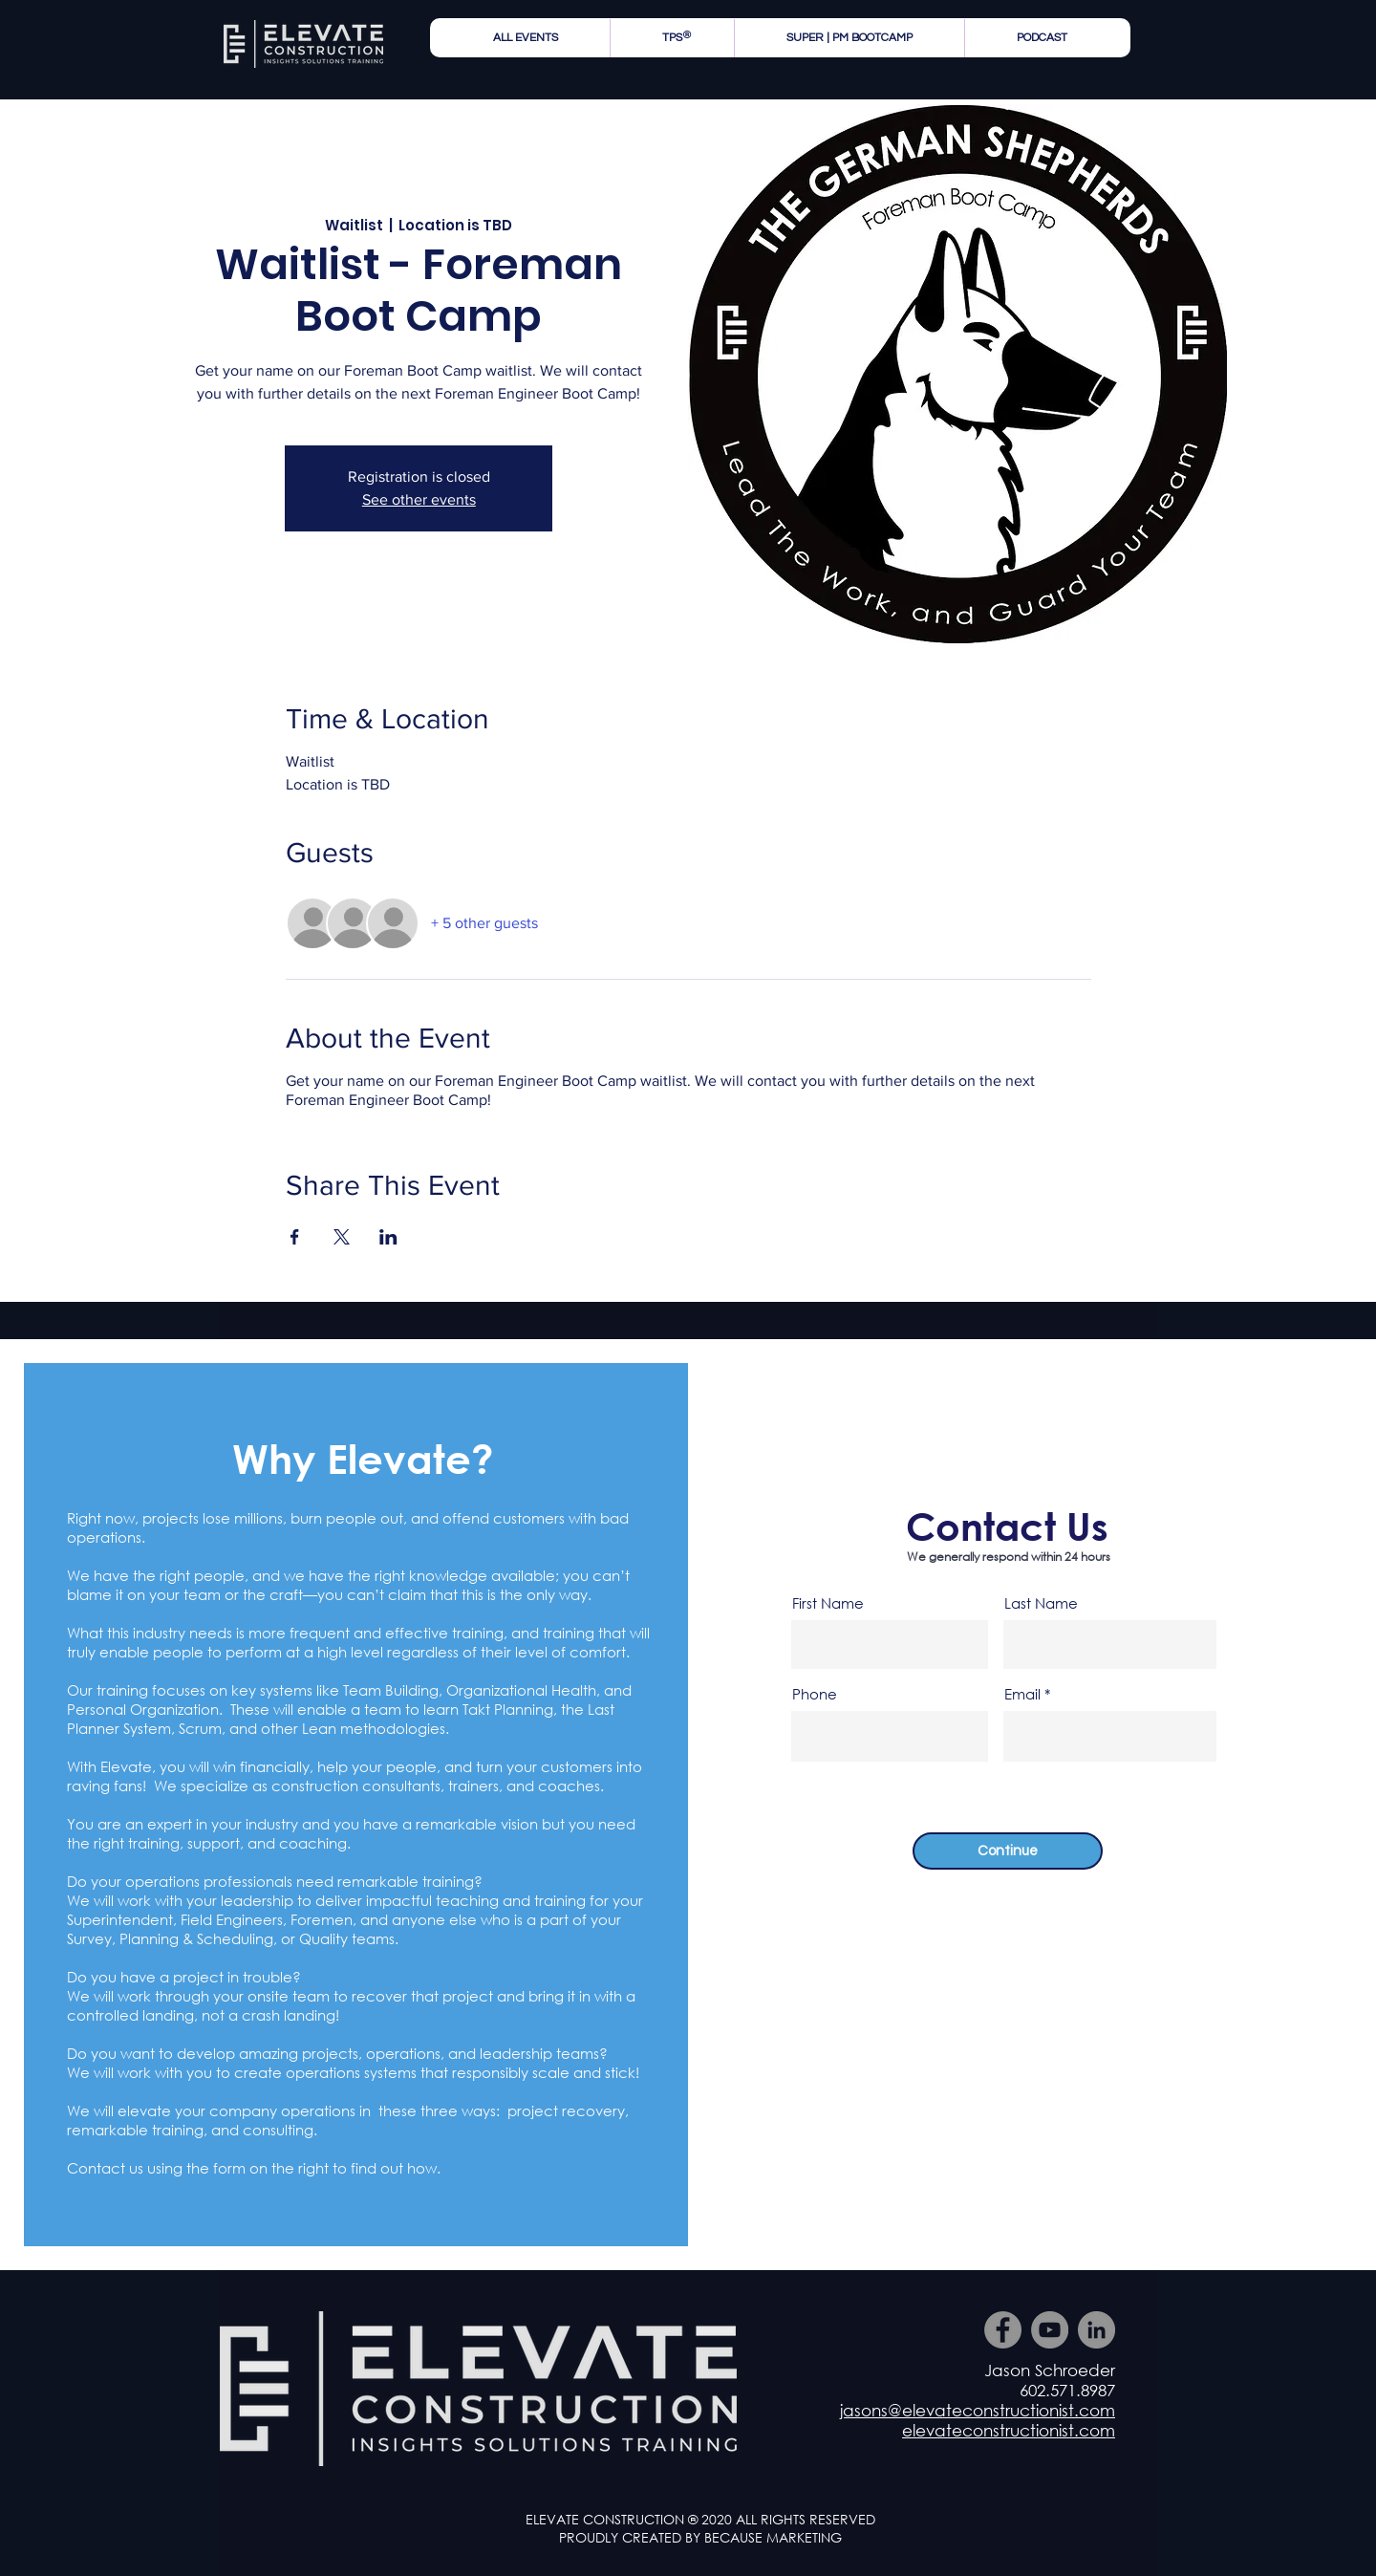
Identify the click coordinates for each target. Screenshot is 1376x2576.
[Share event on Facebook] (295, 1237)
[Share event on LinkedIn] (388, 1237)
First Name (828, 1603)
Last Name (1041, 1603)
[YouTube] (1049, 2330)
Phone (814, 1694)
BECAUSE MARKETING (773, 2537)
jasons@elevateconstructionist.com (977, 2410)
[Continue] (1008, 1851)
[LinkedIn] (1096, 2330)
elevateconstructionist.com (1008, 2430)
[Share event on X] (342, 1237)
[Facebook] (1002, 2330)
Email (1022, 1694)
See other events (419, 499)
